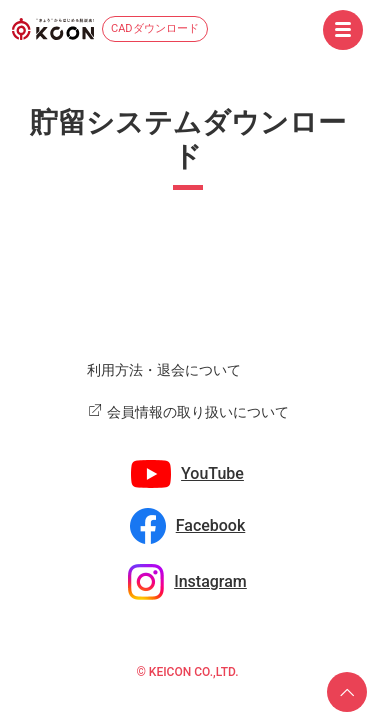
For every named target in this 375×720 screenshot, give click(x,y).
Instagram (210, 581)
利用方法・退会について (164, 370)
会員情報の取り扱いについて (198, 412)
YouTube (212, 473)
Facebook (211, 525)
